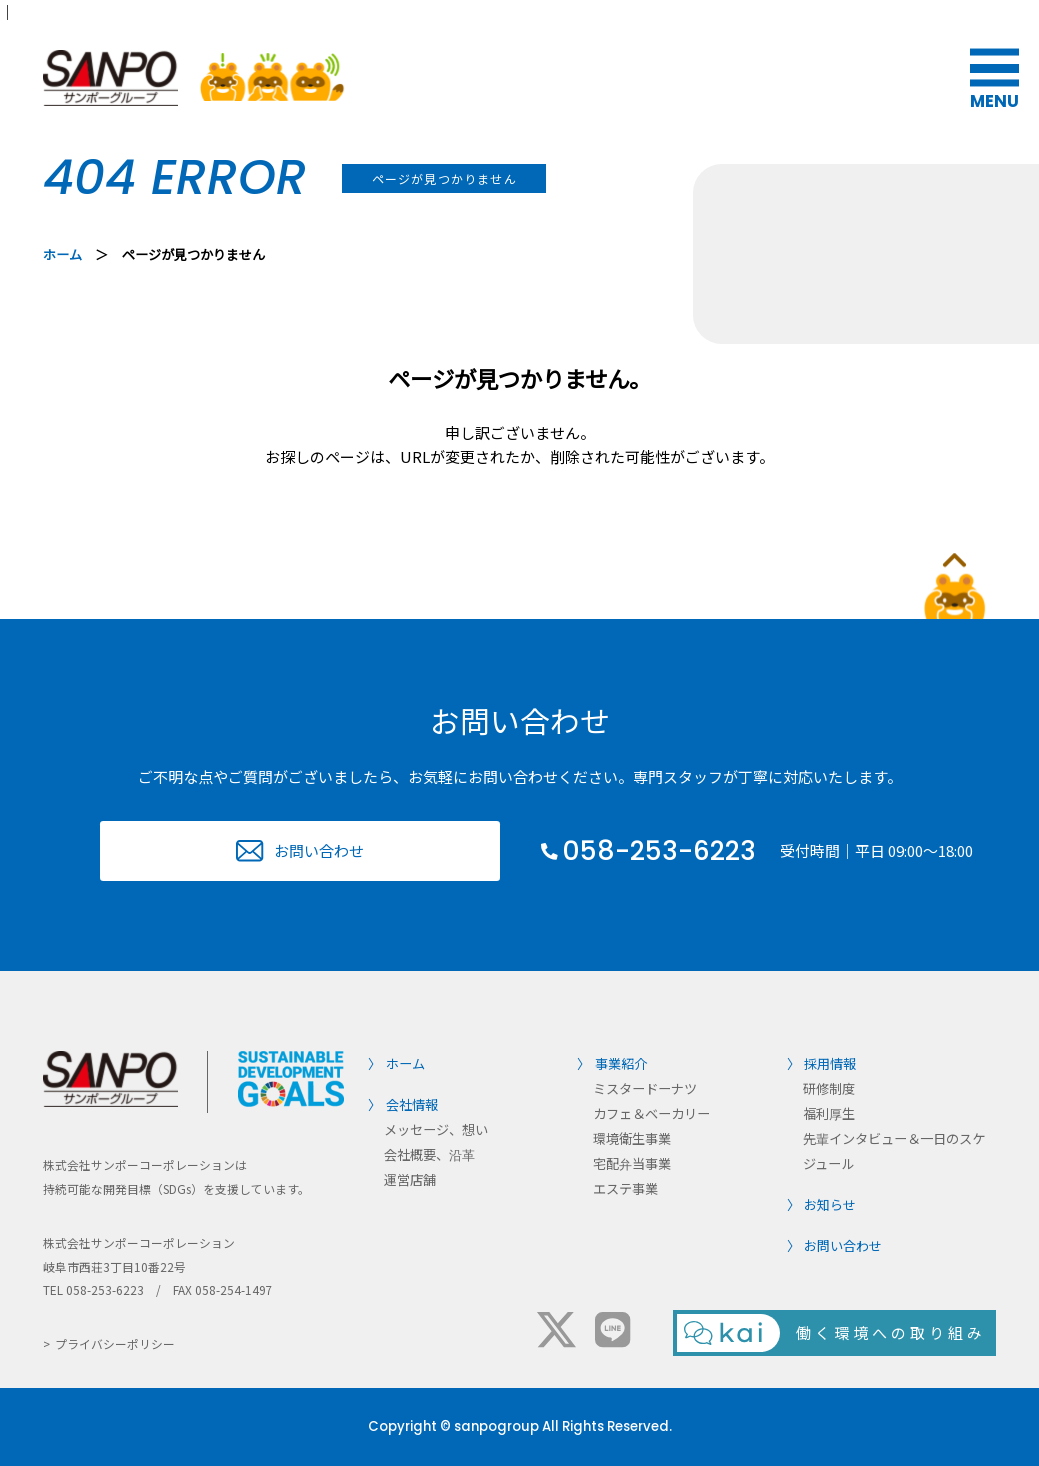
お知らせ (830, 1204)
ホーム (62, 254)
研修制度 (829, 1088)
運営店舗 (410, 1179)
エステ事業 (625, 1188)
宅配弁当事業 (632, 1163)
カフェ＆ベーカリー (651, 1113)
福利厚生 (829, 1113)
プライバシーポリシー (115, 1343)
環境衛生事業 (632, 1138)
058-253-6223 (659, 851)
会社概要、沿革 (429, 1154)
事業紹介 (621, 1063)
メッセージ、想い (436, 1129)
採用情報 (830, 1063)
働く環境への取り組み (891, 1332)
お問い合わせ (319, 850)
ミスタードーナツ (645, 1088)
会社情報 (412, 1104)
